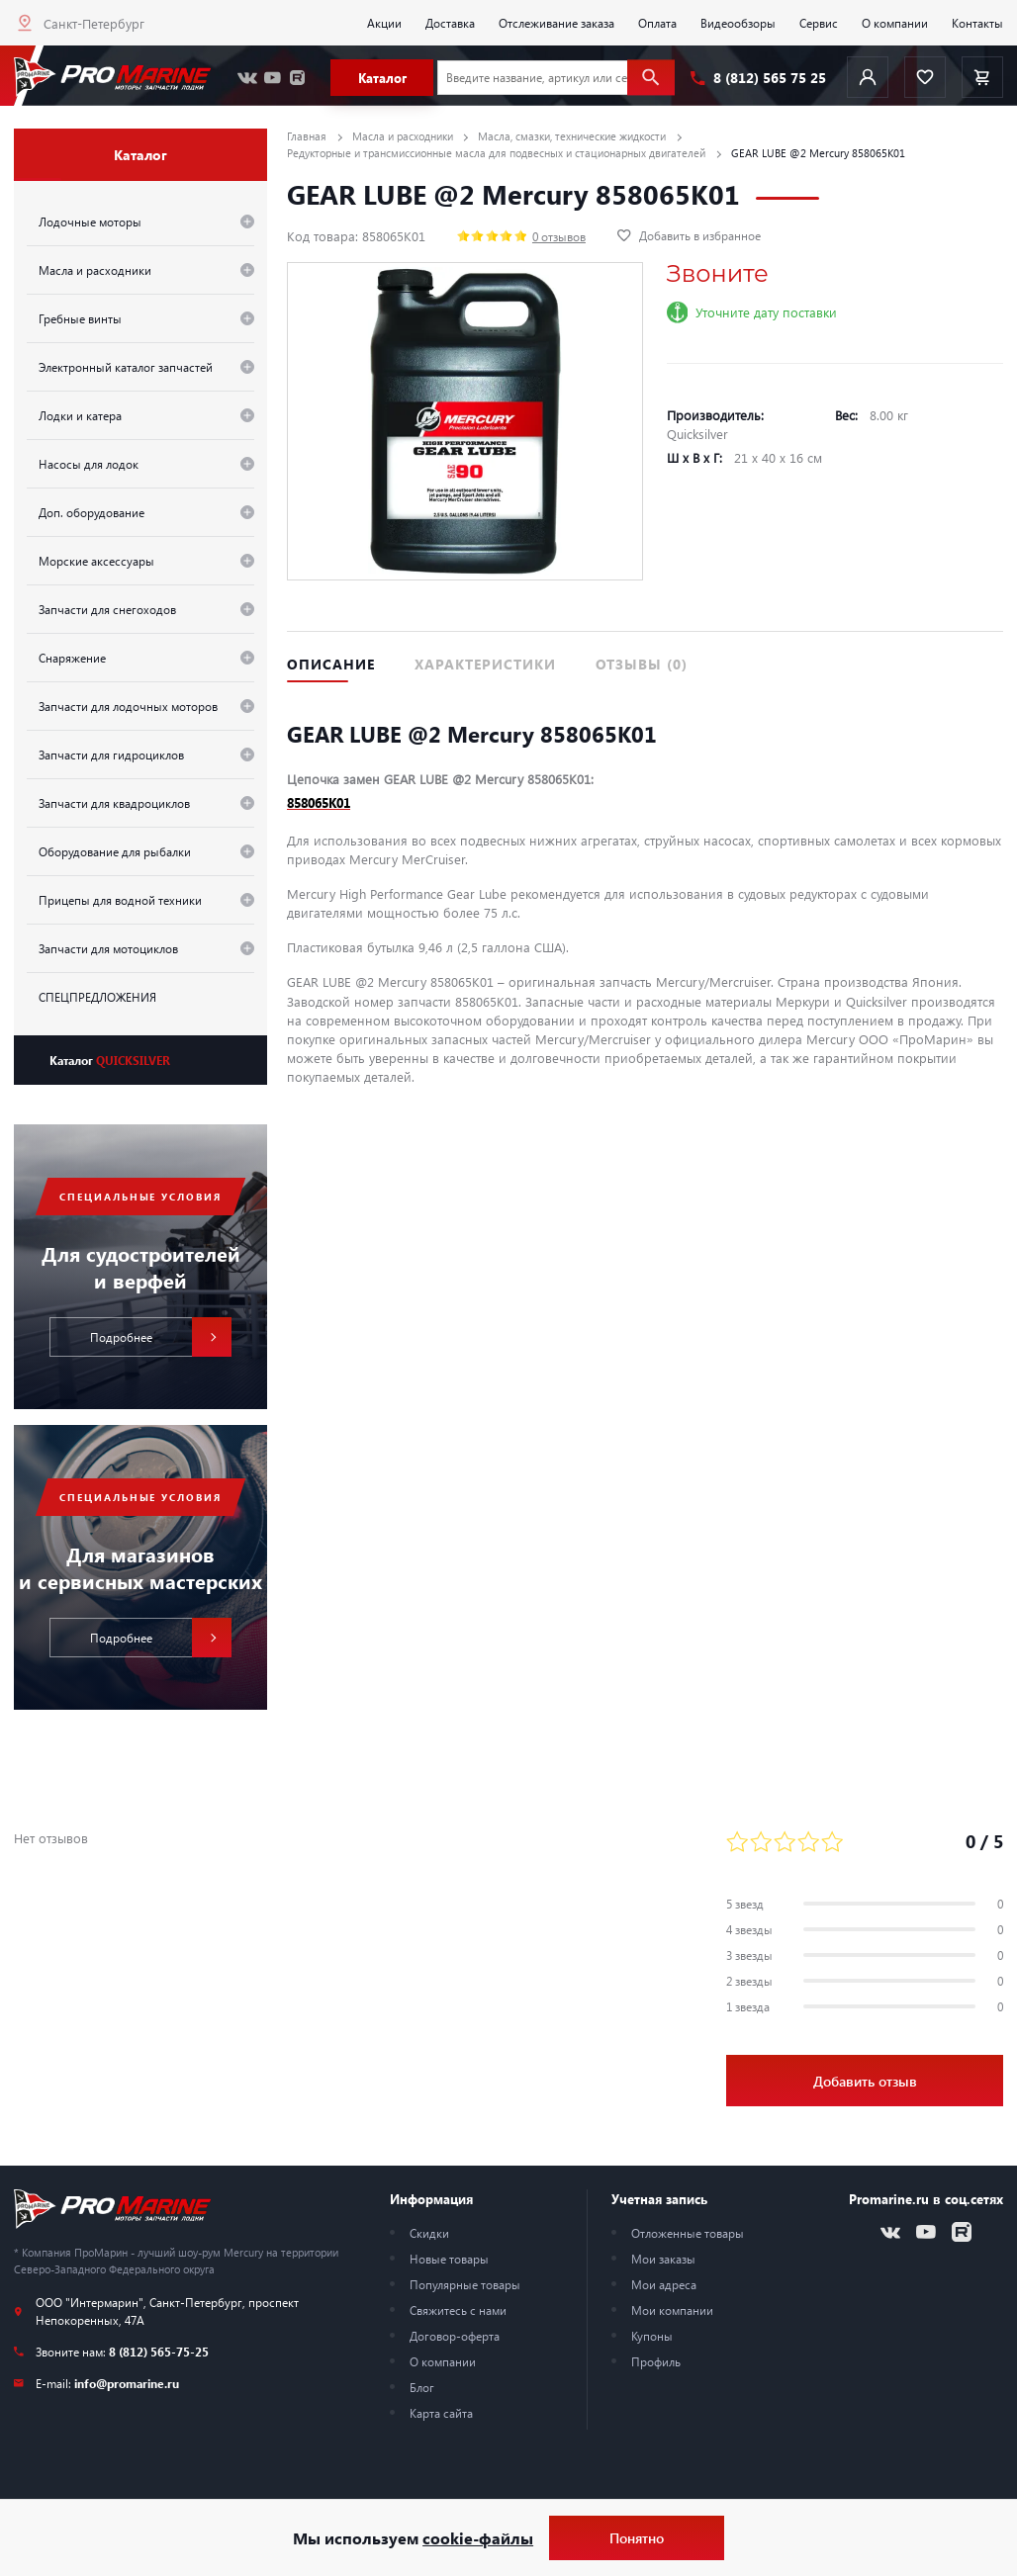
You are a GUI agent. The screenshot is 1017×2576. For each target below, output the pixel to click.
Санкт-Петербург (94, 23)
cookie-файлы (477, 2538)
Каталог (109, 1060)
